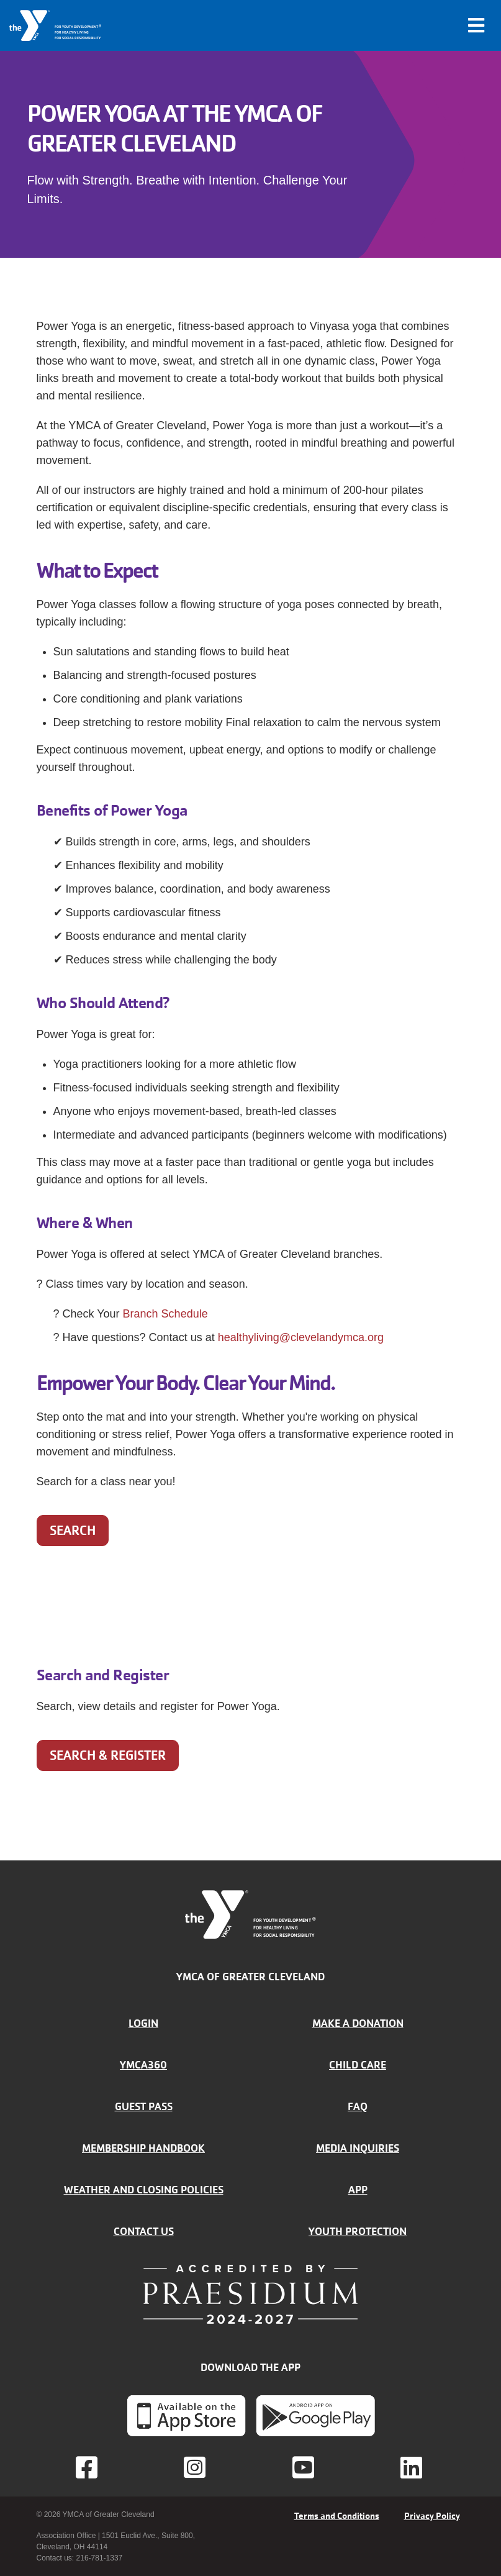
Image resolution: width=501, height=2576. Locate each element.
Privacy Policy (432, 2515)
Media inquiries (357, 2148)
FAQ (358, 2106)
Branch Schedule (165, 1314)
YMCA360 (143, 2065)
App (358, 2189)
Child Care (357, 2065)
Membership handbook (143, 2148)
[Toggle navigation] (476, 25)
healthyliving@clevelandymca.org (301, 1337)
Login (143, 2023)
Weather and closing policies (143, 2189)
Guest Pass (144, 2106)
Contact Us (144, 2231)
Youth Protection (358, 2231)
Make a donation (358, 2023)
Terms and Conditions (336, 2515)
